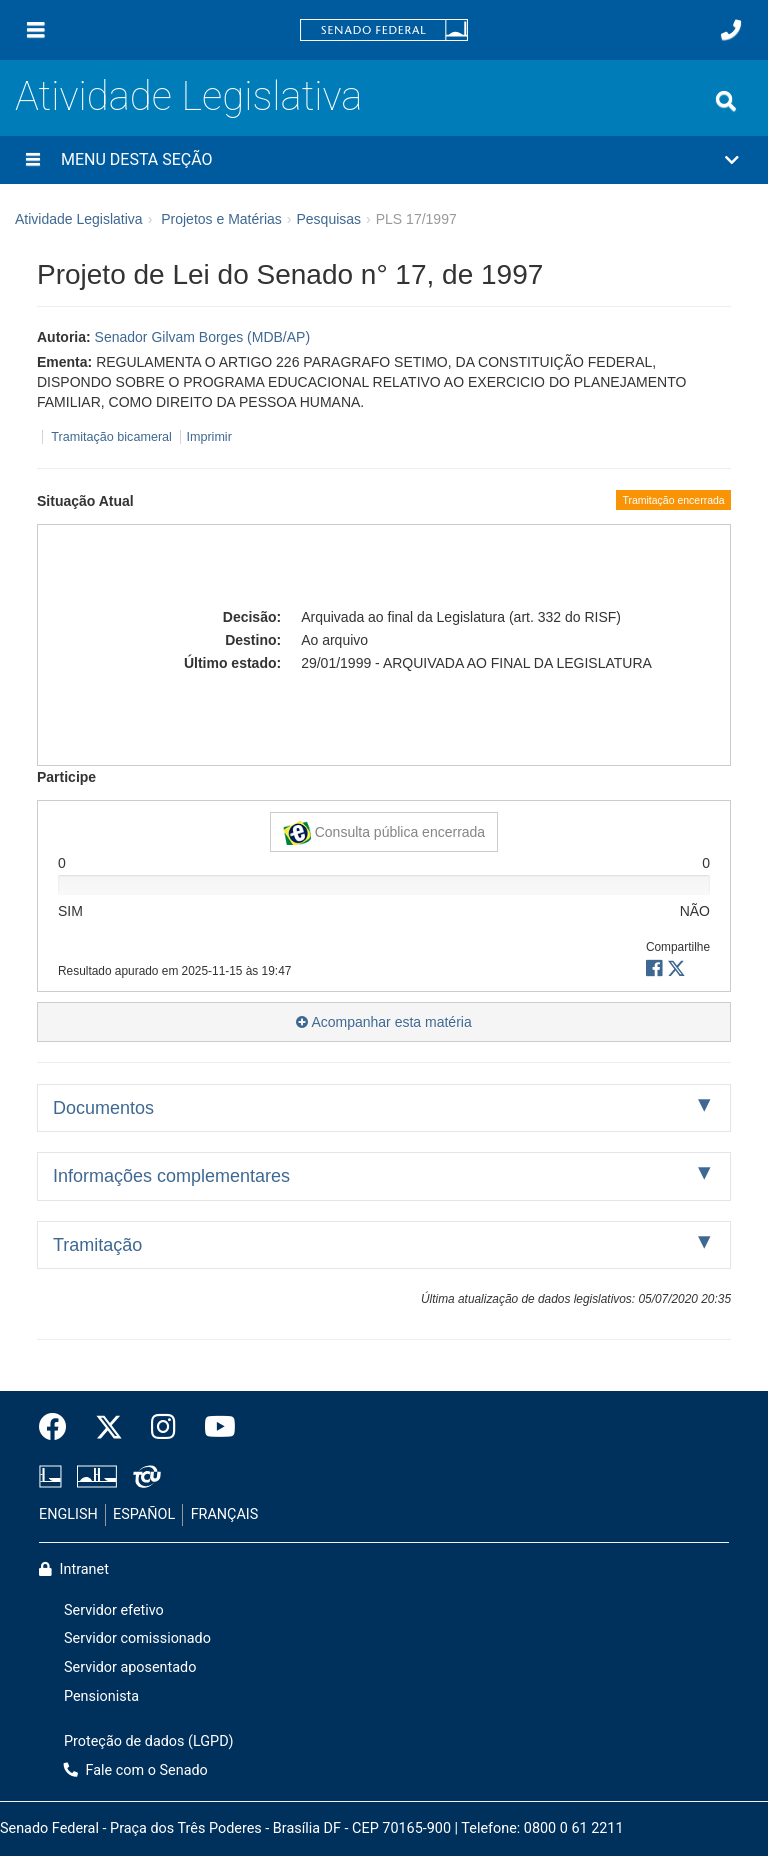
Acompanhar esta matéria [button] (383, 1022)
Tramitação (97, 1245)
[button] (384, 160)
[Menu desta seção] (33, 160)
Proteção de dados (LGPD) (149, 1741)
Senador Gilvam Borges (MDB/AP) (203, 337)
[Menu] (36, 30)
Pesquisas (328, 219)
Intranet (74, 1569)
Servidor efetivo (114, 1610)
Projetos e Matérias (221, 219)
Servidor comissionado (137, 1638)
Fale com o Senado (136, 1770)
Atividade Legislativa (188, 96)
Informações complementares (171, 1176)
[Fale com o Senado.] (731, 30)
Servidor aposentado (130, 1667)
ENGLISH (68, 1514)
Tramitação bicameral (111, 437)
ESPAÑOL (144, 1514)
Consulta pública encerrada (384, 833)
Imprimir (208, 437)
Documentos (103, 1108)
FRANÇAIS (225, 1514)
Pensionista (101, 1696)
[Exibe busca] (726, 101)
